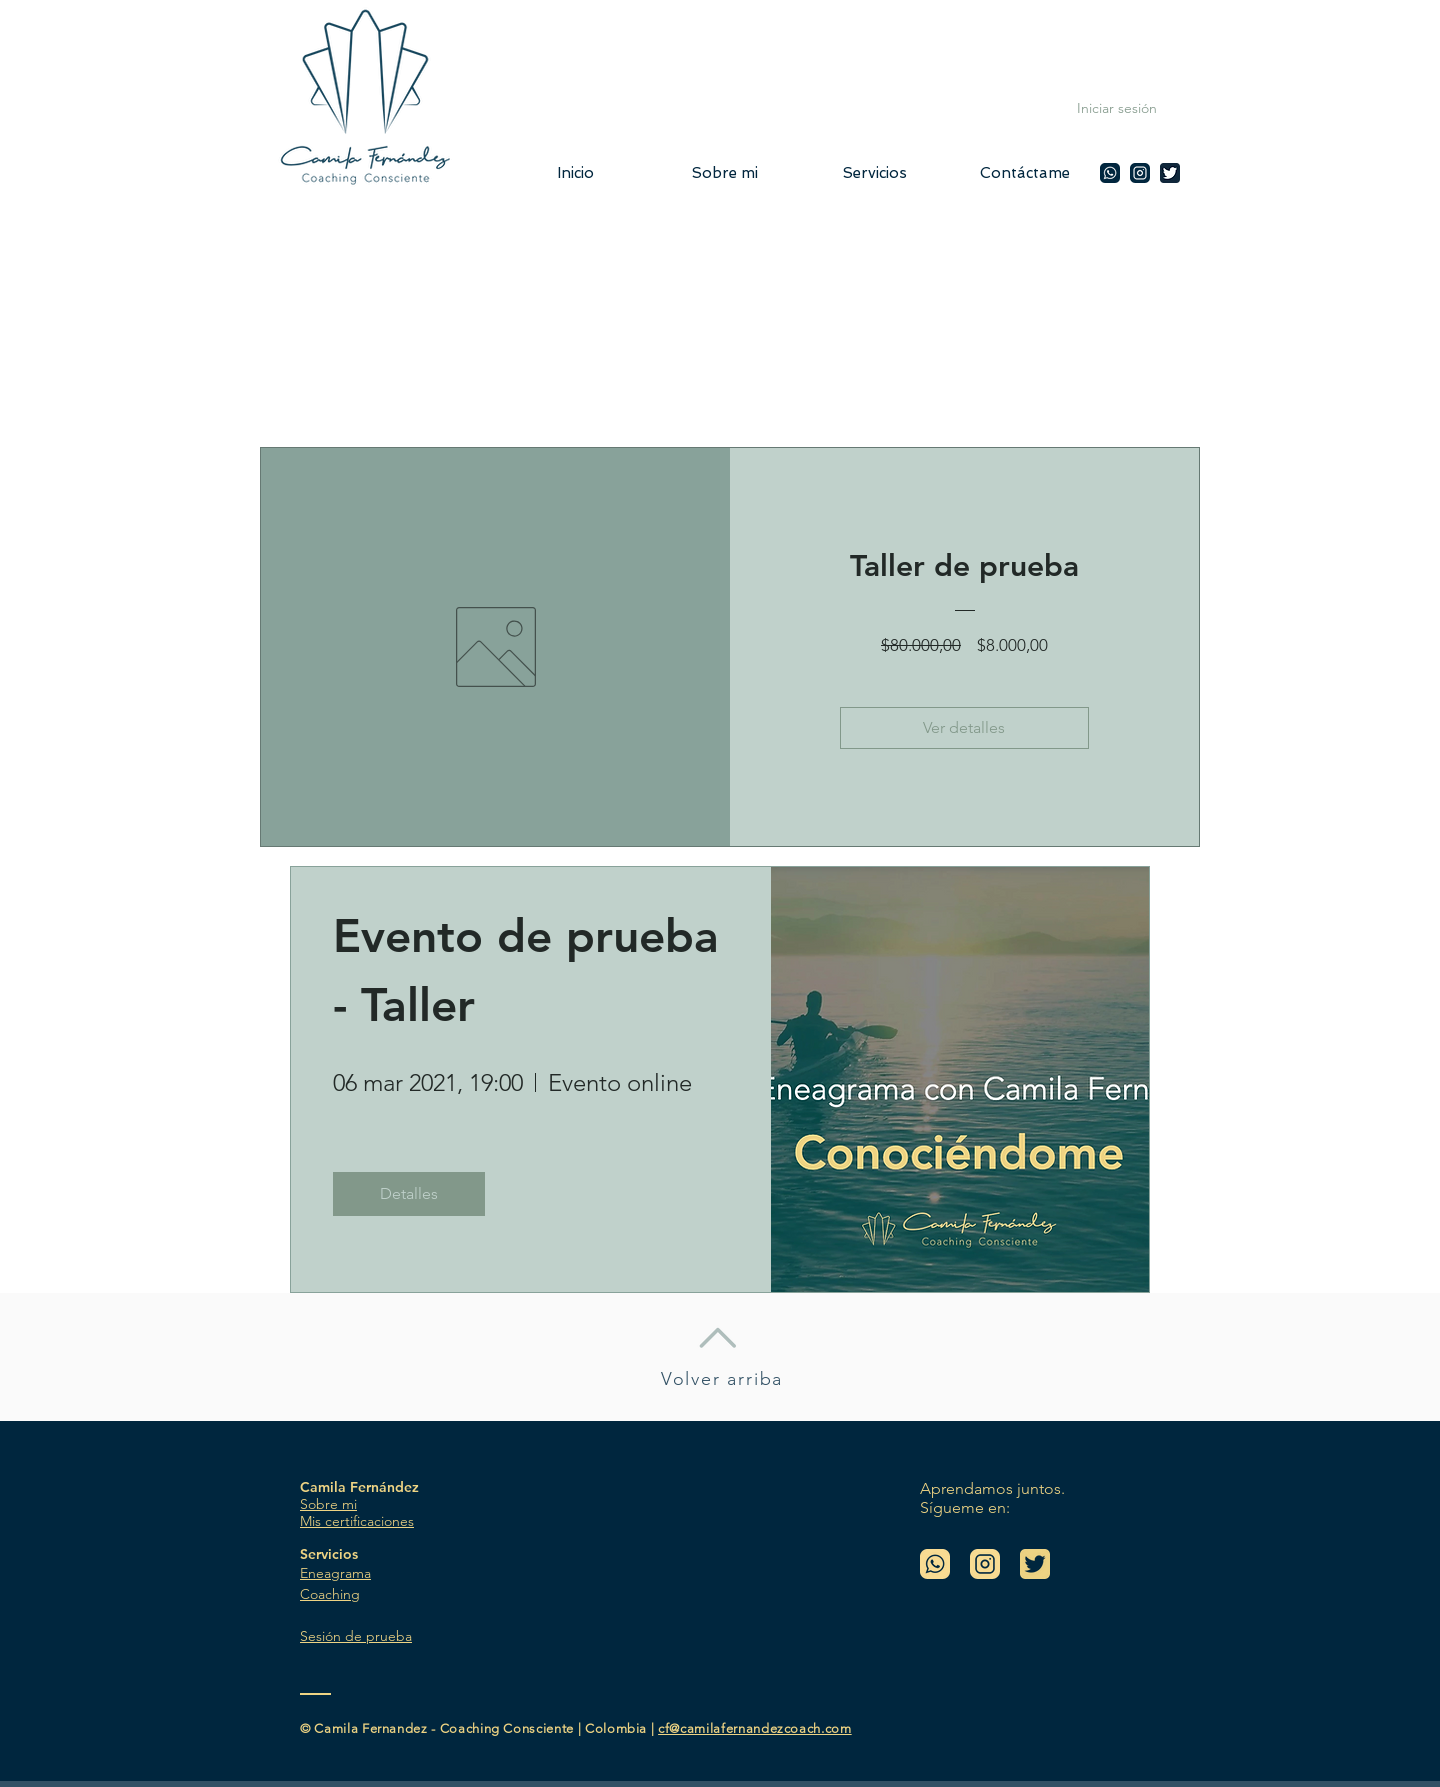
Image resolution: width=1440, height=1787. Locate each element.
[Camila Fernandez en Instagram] (1140, 173)
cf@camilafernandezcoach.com (755, 1728)
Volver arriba (722, 1379)
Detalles (409, 1193)
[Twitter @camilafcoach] (1170, 173)
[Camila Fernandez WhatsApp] (1110, 173)
